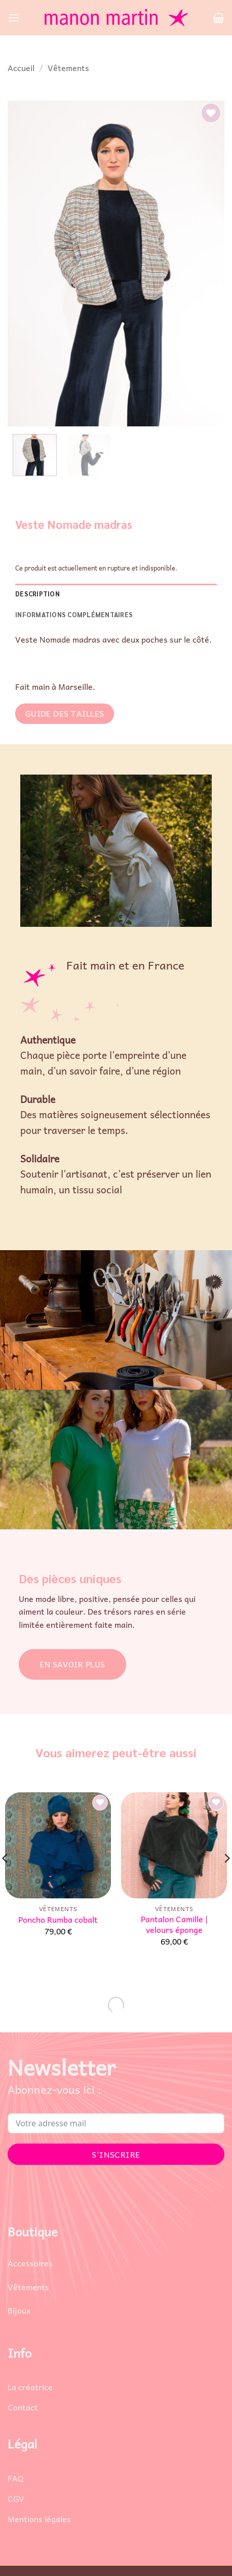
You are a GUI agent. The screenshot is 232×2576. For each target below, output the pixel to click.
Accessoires (30, 2262)
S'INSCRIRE (116, 2154)
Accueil (21, 67)
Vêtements (68, 67)
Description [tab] (37, 593)
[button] (14, 17)
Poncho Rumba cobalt (58, 1919)
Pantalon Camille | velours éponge (174, 1924)
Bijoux (19, 2310)
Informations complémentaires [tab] (74, 614)
